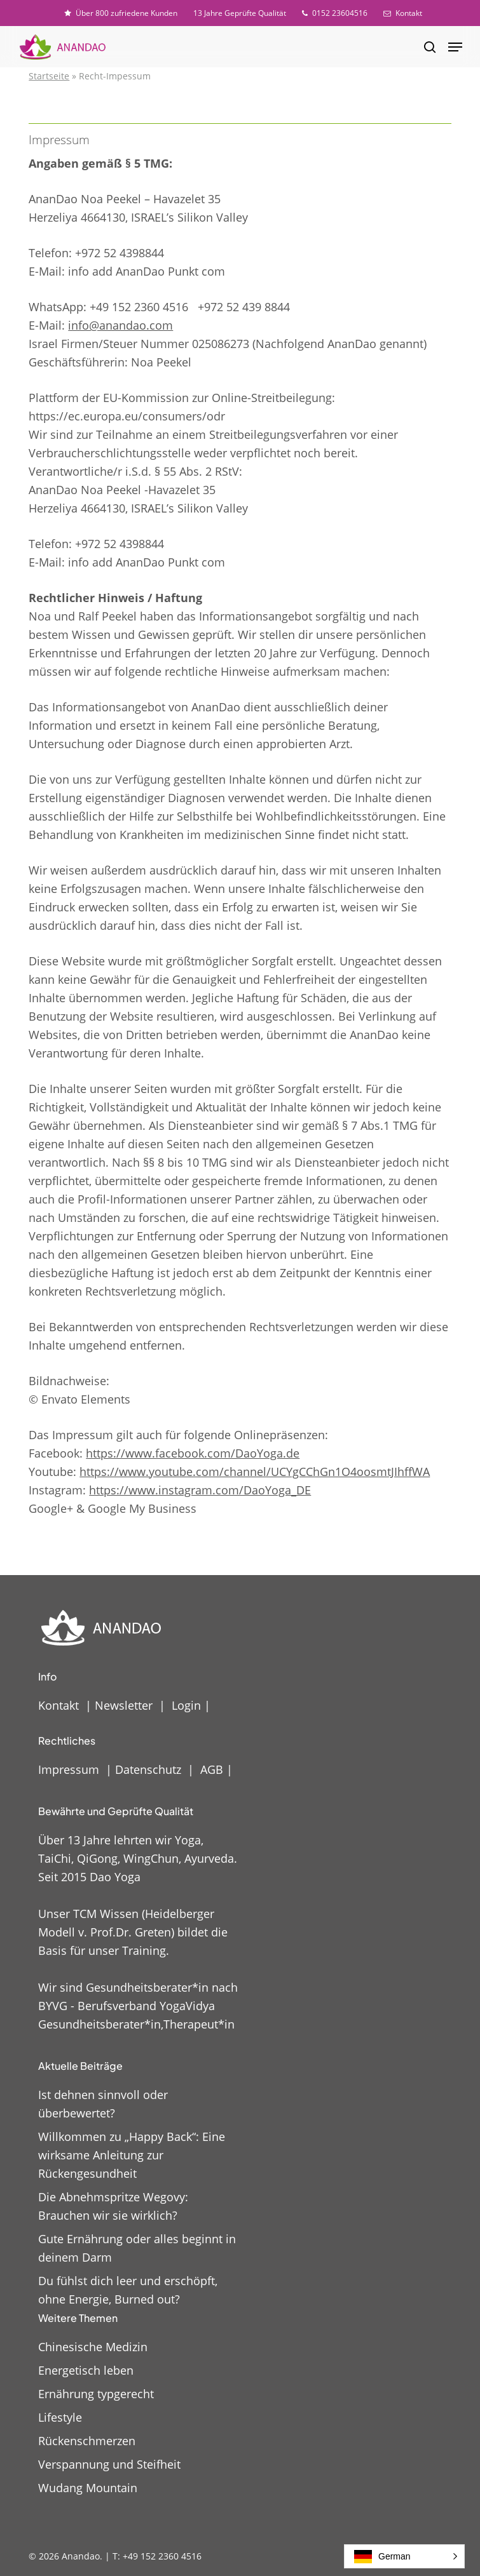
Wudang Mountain (87, 2487)
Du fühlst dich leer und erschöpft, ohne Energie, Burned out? (127, 2290)
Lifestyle (60, 2417)
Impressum (68, 1769)
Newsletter (124, 1705)
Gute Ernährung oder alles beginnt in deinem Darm (137, 2248)
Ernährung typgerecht (96, 2393)
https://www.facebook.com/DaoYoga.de (192, 1453)
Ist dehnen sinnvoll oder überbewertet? (103, 2104)
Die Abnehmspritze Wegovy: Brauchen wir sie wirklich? (113, 2206)
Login (186, 1705)
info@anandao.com (120, 325)
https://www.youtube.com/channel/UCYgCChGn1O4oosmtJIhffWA (254, 1471)
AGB (211, 1769)
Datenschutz (148, 1769)
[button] (455, 47)
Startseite (49, 76)
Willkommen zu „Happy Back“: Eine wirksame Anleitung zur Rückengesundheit (131, 2155)
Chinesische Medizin (92, 2346)
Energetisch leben (86, 2370)
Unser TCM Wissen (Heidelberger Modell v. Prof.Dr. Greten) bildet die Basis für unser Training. (133, 1932)
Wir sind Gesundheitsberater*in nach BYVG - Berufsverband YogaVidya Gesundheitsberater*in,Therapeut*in (138, 2006)
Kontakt (58, 1705)
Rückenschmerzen (86, 2440)
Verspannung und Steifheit (109, 2464)
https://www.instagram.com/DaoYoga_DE (200, 1490)
